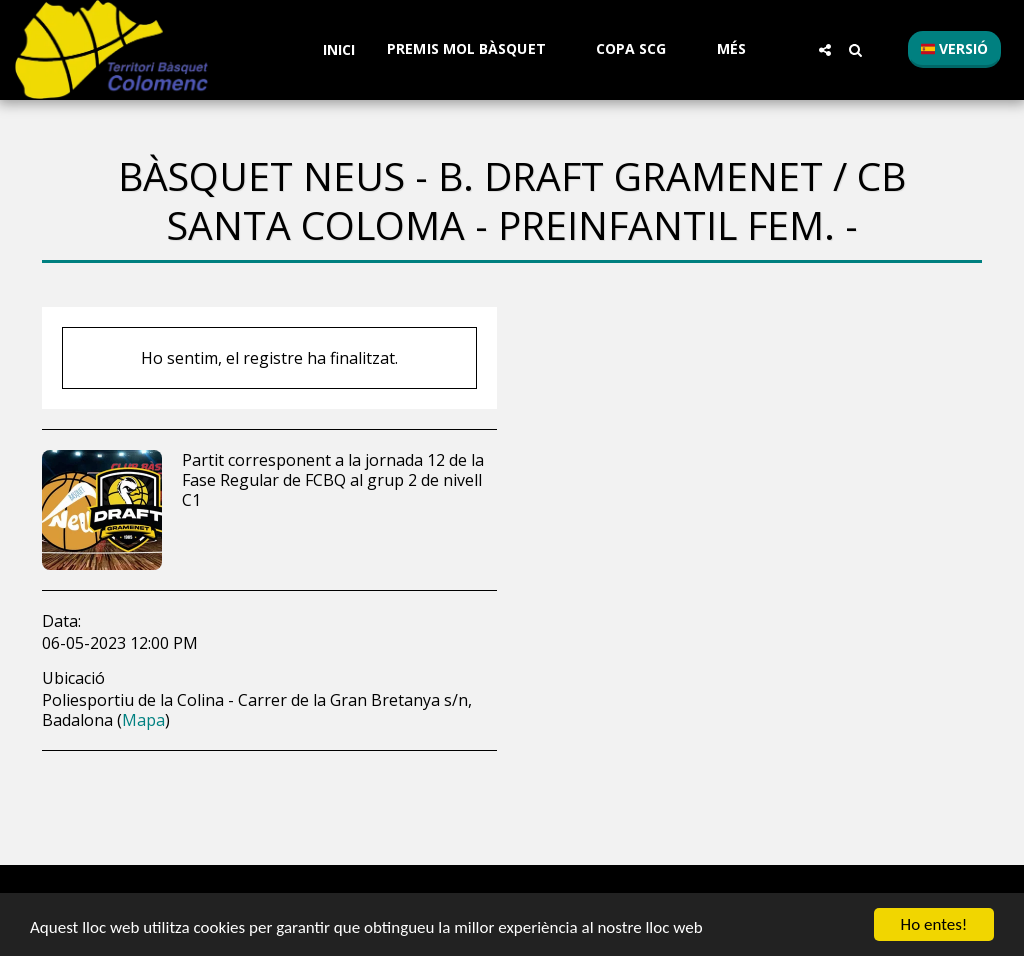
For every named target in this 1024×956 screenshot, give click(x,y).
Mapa (143, 720)
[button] (475, 49)
